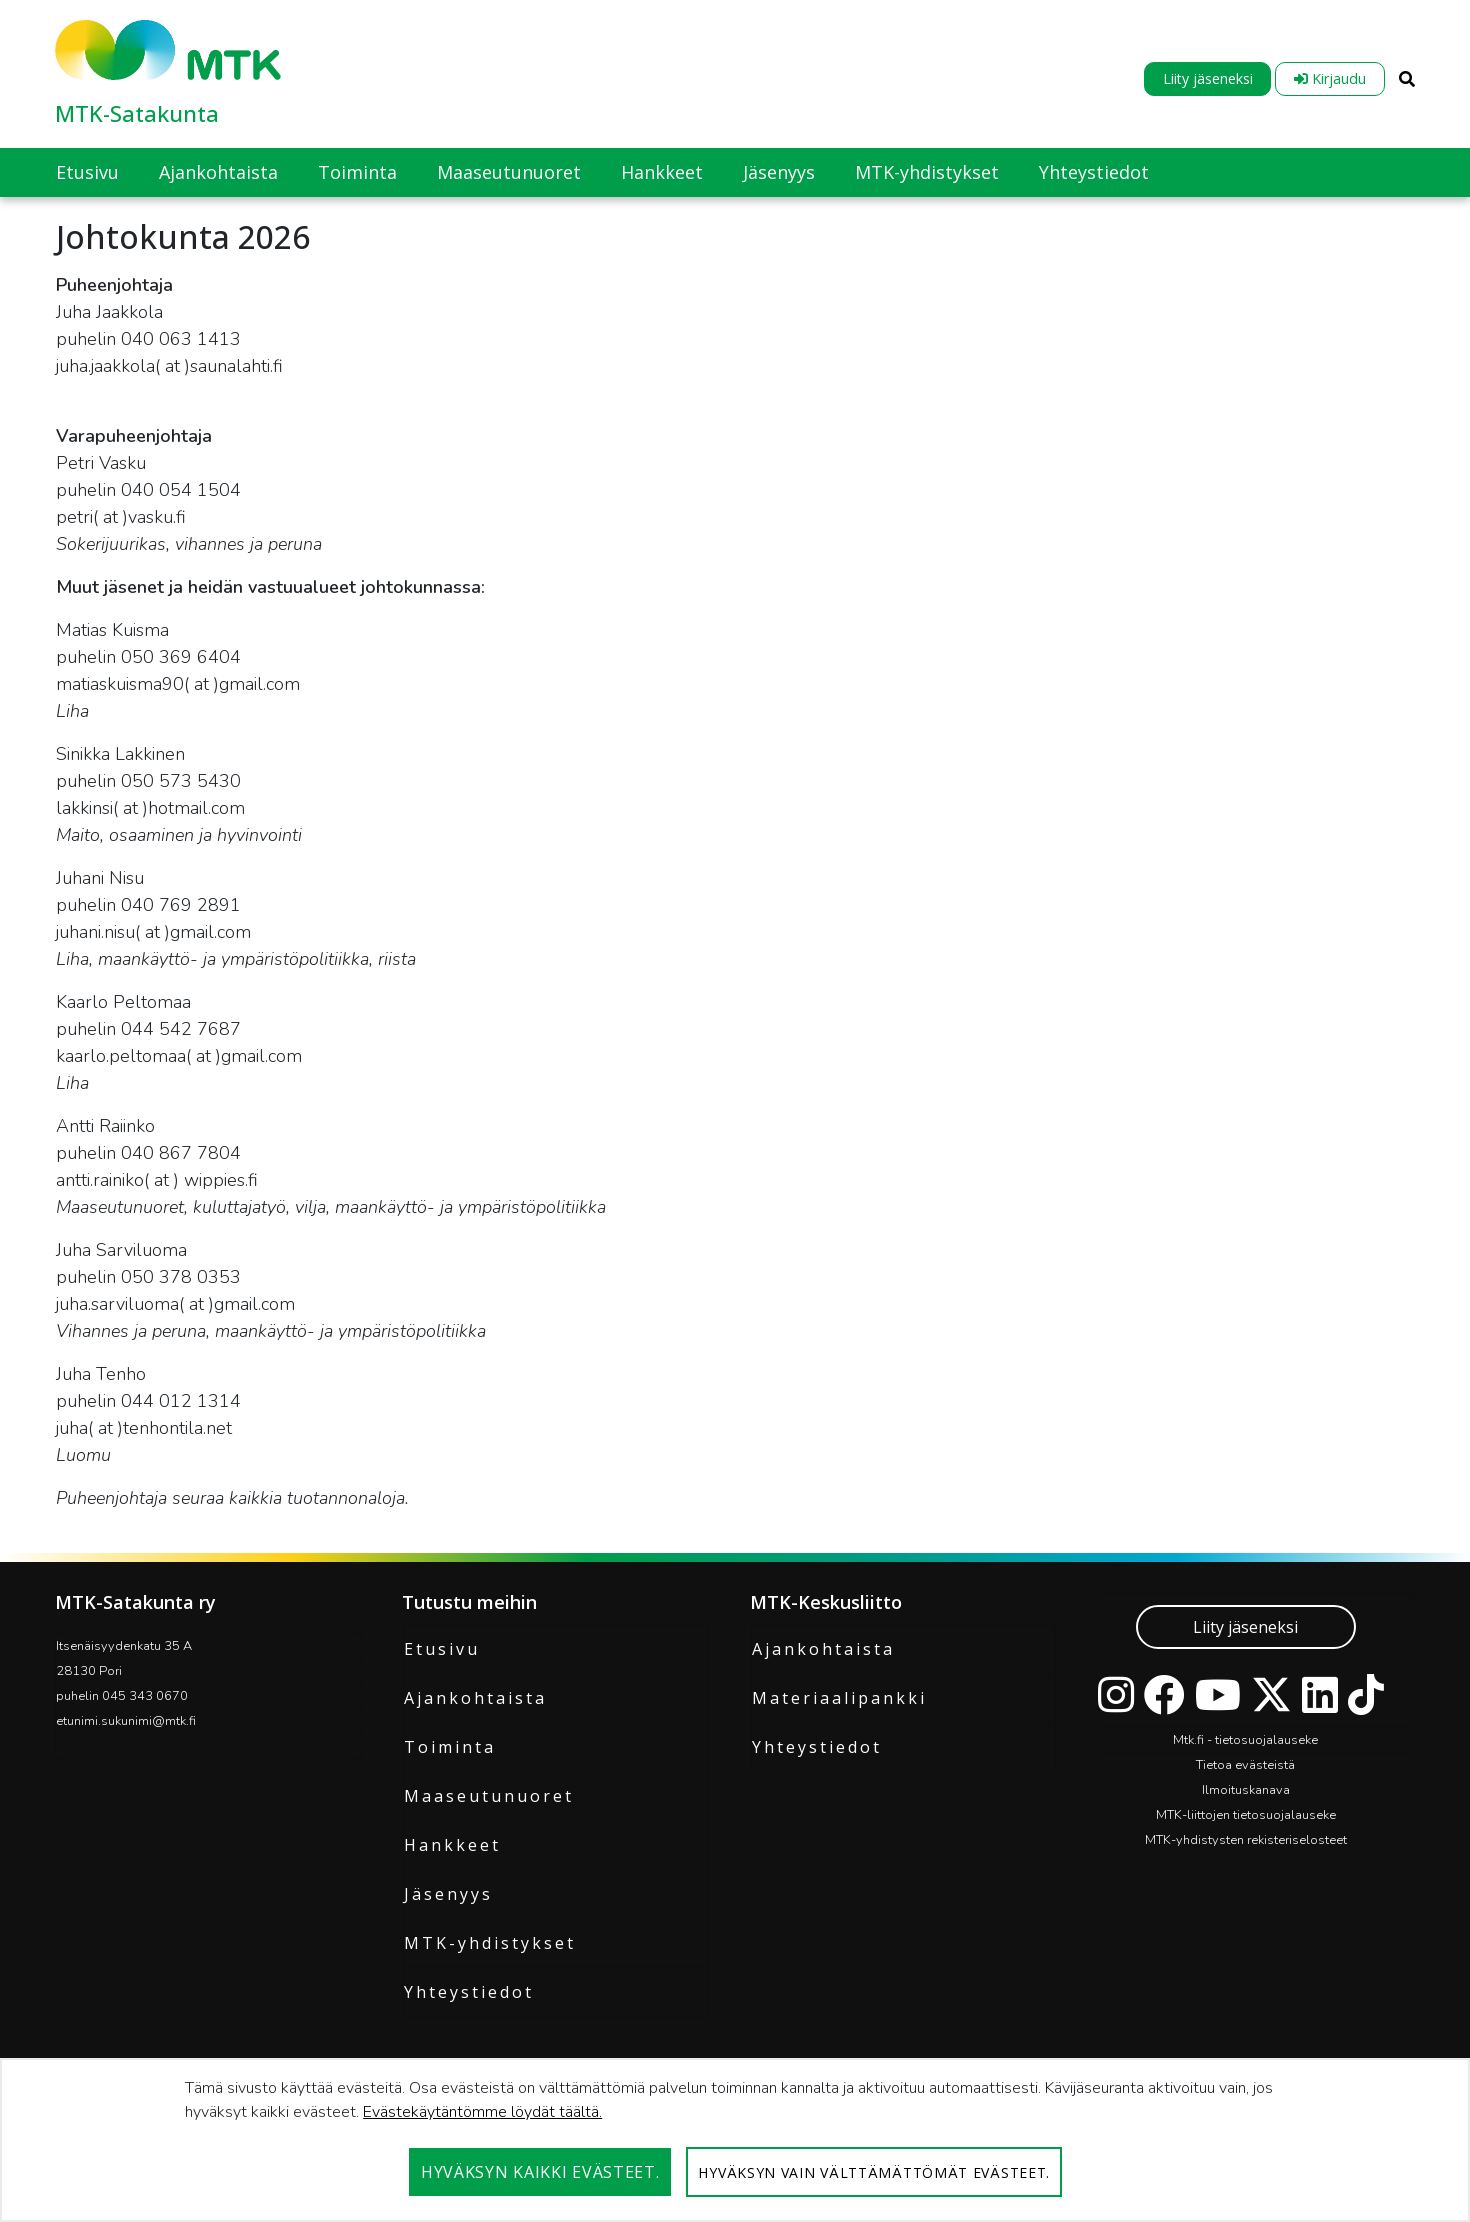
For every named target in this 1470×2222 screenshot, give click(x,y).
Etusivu (442, 1649)
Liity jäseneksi (1208, 78)
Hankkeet (452, 1845)
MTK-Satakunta (137, 113)
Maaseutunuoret (489, 1796)
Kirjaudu (1330, 78)
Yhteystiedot (469, 1992)
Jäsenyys (448, 1894)
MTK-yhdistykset (490, 1943)
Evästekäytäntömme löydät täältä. (482, 2112)
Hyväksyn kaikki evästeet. (540, 2172)
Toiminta (450, 1747)
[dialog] (735, 2140)
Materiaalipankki (839, 1698)
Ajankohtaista (475, 1698)
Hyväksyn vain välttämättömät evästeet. (874, 2172)
